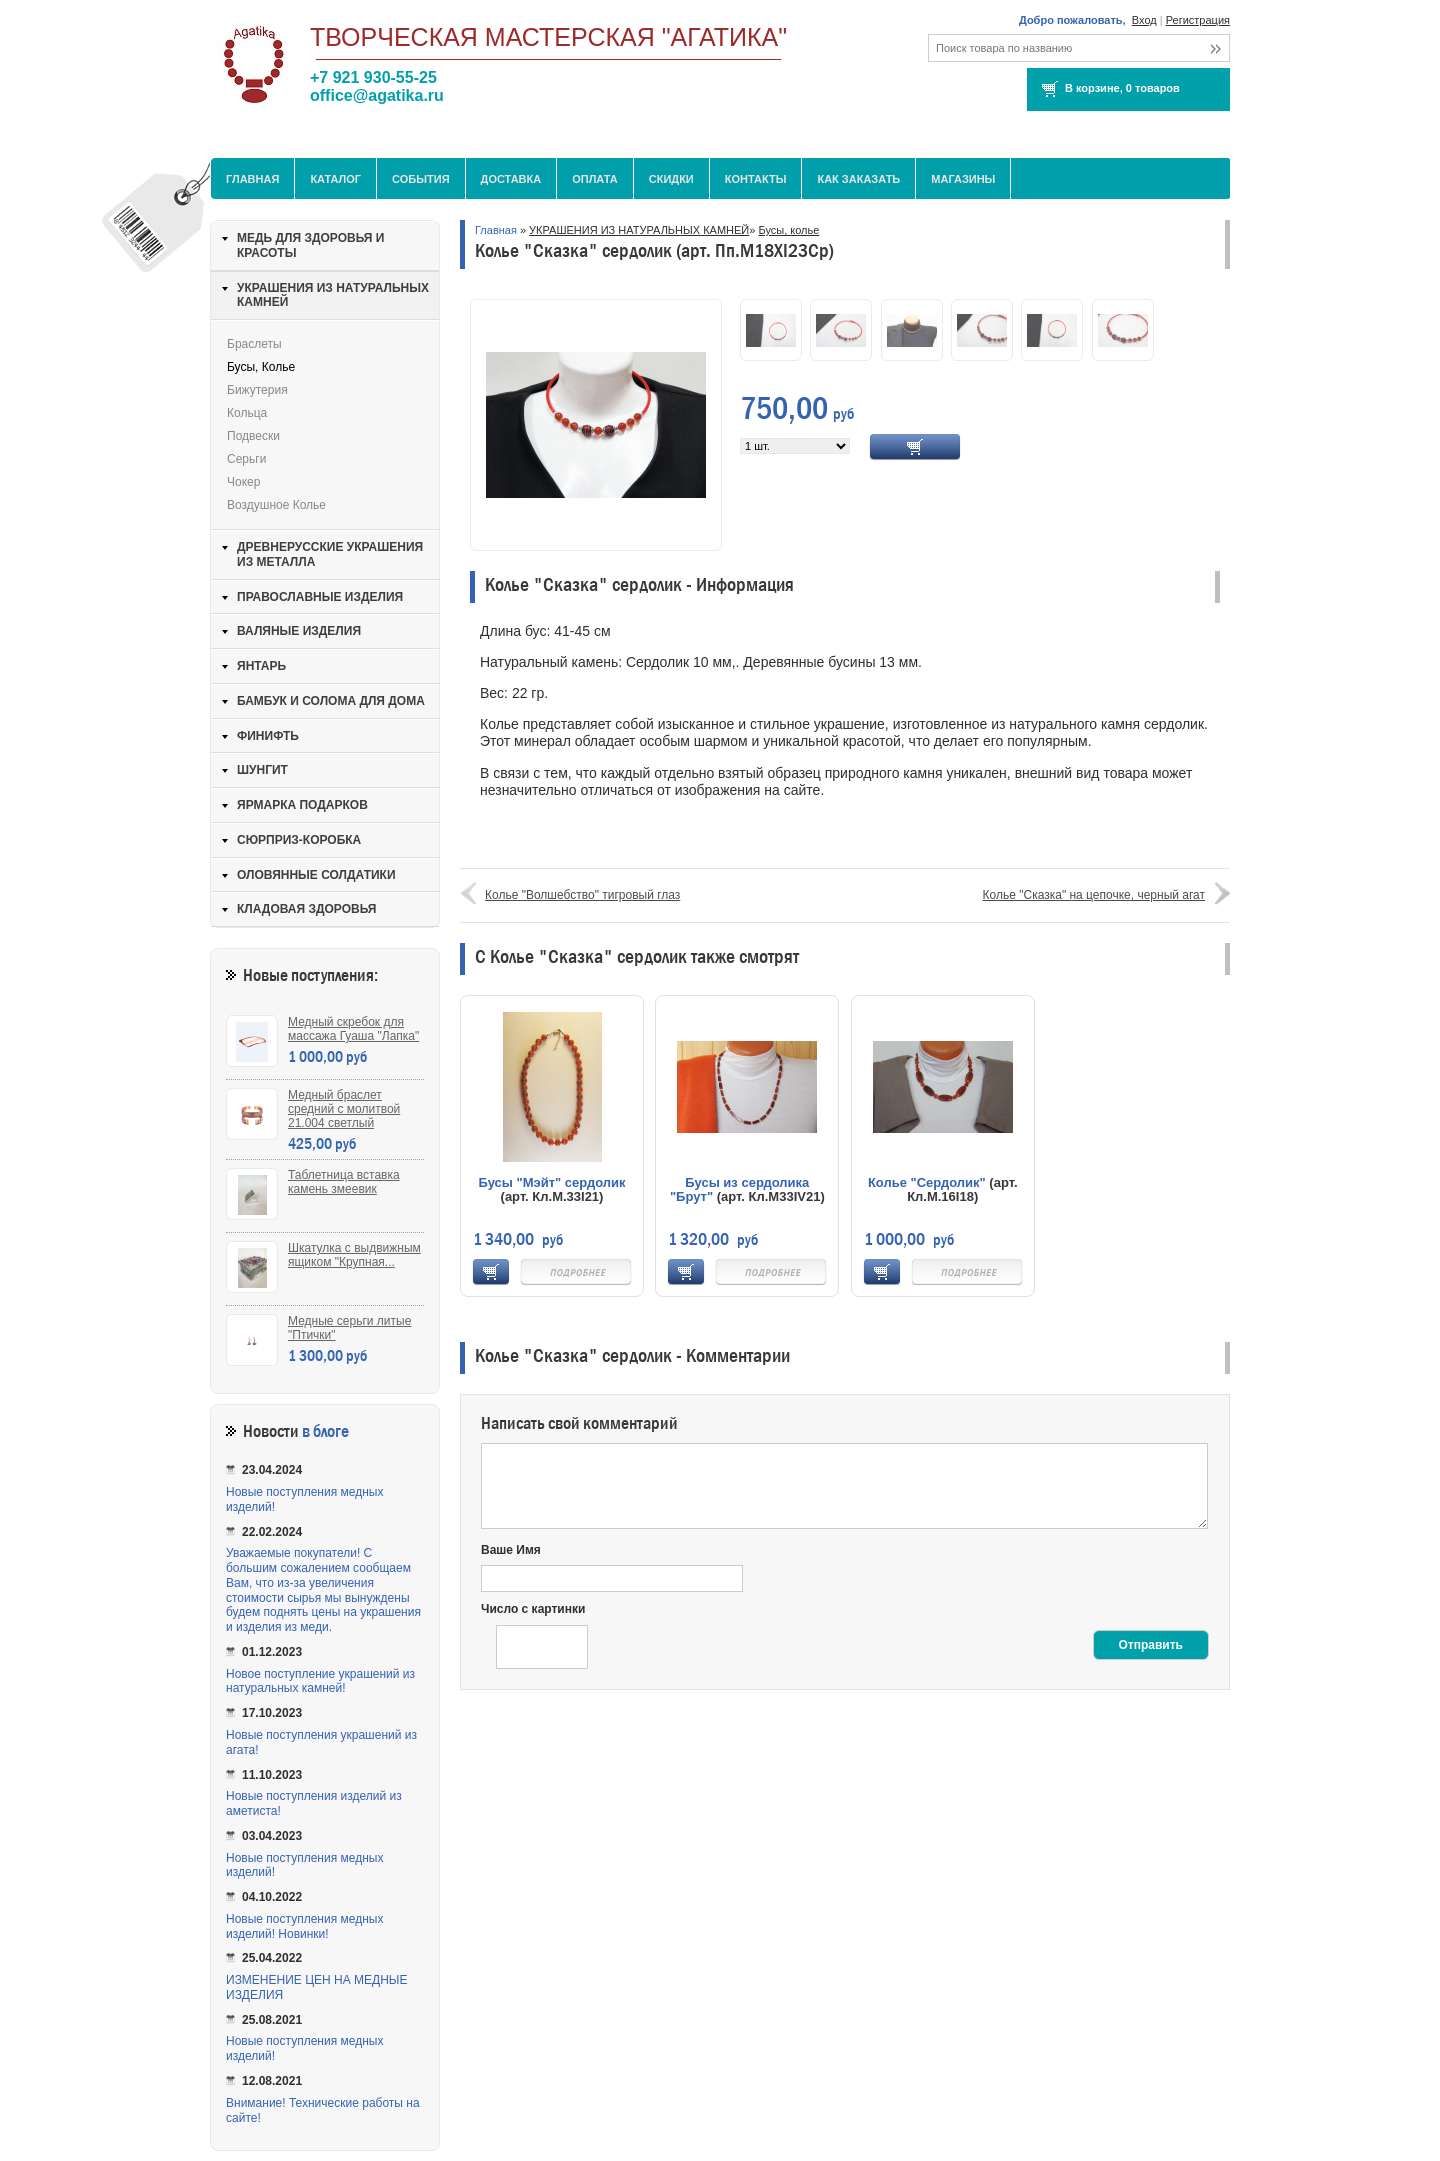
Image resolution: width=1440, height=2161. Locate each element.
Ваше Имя (511, 1550)
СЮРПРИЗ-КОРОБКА (299, 840)
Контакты (756, 179)
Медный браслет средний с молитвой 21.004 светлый (344, 1109)
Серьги (246, 459)
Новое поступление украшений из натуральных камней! (320, 1681)
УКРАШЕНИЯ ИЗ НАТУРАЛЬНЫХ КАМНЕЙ (639, 230)
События (420, 179)
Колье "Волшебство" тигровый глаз (582, 895)
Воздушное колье (276, 505)
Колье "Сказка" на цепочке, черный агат (1094, 895)
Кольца (247, 413)
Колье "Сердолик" (927, 1182)
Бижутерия (257, 390)
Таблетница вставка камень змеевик (344, 1182)
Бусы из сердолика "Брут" (739, 1189)
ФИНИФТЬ (268, 736)
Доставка (511, 179)
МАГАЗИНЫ (963, 179)
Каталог (335, 179)
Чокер (243, 482)
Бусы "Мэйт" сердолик (551, 1182)
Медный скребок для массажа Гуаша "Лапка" (353, 1029)
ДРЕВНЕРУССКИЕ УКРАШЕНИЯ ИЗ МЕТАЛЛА (330, 554)
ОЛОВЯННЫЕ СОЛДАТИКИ (316, 875)
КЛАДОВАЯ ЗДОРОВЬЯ (306, 909)
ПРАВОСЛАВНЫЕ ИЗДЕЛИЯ (320, 597)
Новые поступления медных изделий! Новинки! (304, 1926)
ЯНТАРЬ (261, 666)
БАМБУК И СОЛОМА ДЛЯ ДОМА (331, 701)
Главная (252, 179)
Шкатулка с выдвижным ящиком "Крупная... (354, 1255)
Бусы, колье (788, 230)
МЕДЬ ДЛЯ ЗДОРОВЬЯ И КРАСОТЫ (310, 245)
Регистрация (1198, 20)
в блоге (325, 1431)
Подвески (253, 436)
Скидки (671, 179)
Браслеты (254, 344)
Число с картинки (533, 1609)
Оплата (595, 179)
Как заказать (858, 179)
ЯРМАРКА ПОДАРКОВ (302, 805)
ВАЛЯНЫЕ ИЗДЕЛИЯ (299, 631)
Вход (1144, 20)
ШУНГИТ (262, 770)
